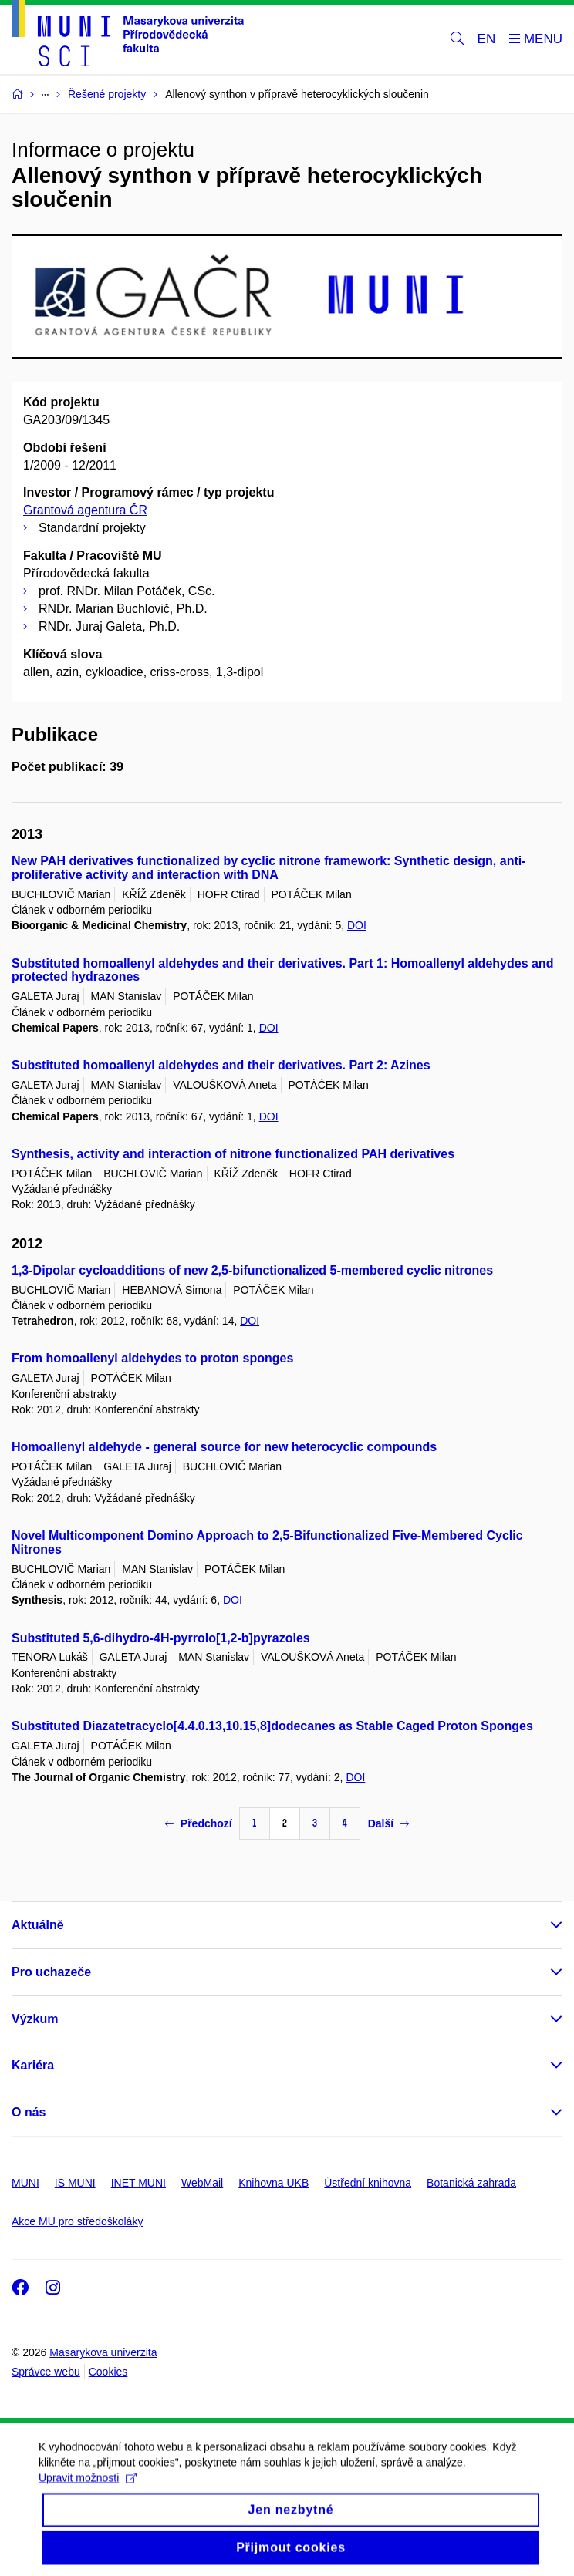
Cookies (108, 2372)
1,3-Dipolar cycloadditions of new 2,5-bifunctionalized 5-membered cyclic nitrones (252, 1270)
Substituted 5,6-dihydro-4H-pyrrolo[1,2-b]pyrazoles (161, 1638)
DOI (356, 925)
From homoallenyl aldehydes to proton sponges (152, 1358)
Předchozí (198, 1823)
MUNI (25, 2183)
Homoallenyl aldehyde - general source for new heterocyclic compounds (224, 1446)
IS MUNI (75, 2183)
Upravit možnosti (88, 2492)
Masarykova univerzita (103, 2352)
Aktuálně (38, 1924)
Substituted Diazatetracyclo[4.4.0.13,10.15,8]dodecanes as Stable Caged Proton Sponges (272, 1725)
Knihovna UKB (273, 2183)
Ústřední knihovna (367, 2183)
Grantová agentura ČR (85, 510)
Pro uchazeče (51, 1971)
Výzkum (35, 2018)
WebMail (202, 2183)
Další (388, 1823)
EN (487, 39)
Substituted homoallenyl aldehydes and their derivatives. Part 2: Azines (221, 1065)
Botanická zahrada (471, 2183)
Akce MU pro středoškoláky (77, 2221)
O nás (29, 2112)
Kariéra (33, 2065)
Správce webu (46, 2372)
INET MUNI (138, 2183)
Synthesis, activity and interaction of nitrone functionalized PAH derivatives (233, 1153)
